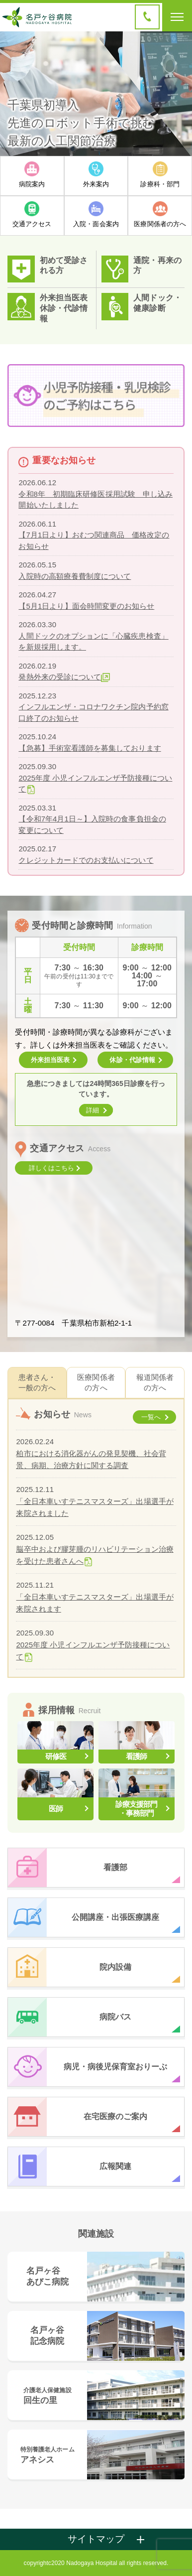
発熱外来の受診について (59, 677)
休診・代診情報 (64, 313)
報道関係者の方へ (155, 1382)
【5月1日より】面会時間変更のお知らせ (86, 606)
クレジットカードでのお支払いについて (85, 860)
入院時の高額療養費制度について (74, 576)
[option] (96, 93)
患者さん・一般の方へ (37, 1382)
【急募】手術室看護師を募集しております (89, 748)
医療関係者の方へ (95, 1382)
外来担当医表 (64, 297)
